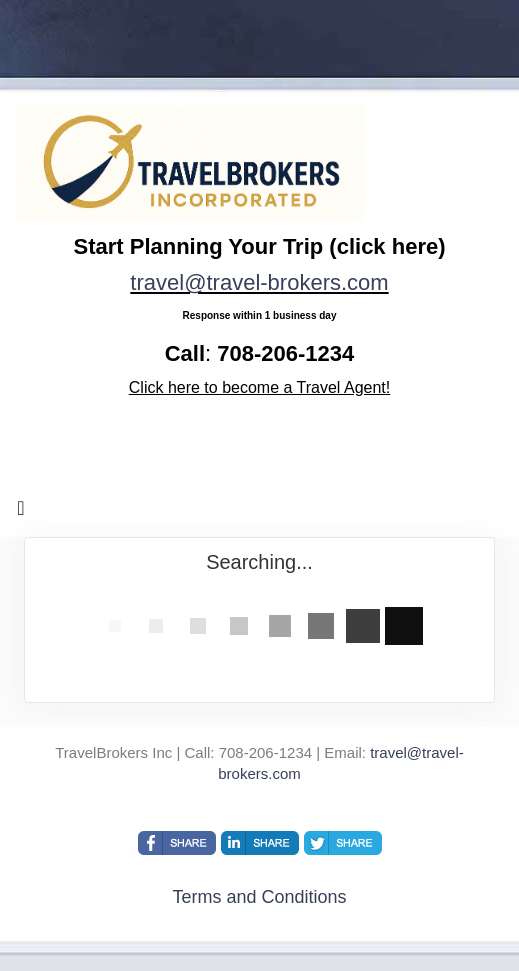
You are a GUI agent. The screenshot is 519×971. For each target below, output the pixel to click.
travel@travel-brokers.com (259, 282)
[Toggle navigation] (21, 513)
